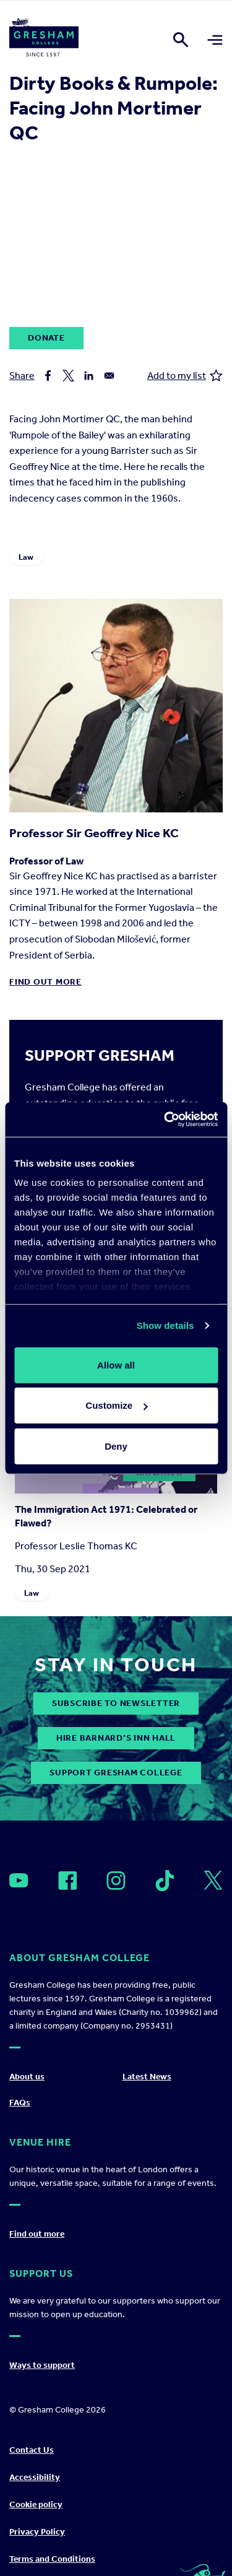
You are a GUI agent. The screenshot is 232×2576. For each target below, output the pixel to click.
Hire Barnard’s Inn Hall (116, 1738)
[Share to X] (68, 375)
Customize (116, 1405)
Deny (116, 1445)
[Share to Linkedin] (89, 375)
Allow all (116, 1364)
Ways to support (42, 2365)
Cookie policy (35, 2504)
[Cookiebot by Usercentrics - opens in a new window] (165, 1120)
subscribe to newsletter (116, 1703)
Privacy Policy (37, 2531)
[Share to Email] (109, 375)
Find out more (45, 982)
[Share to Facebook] (48, 375)
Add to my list (185, 375)
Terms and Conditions (52, 2559)
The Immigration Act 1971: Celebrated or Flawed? (106, 1516)
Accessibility (34, 2477)
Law (26, 557)
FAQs (19, 2102)
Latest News (146, 2076)
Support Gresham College (115, 1772)
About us (27, 2076)
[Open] (18, 1880)
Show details (165, 1325)
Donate (46, 338)
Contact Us (31, 2450)
